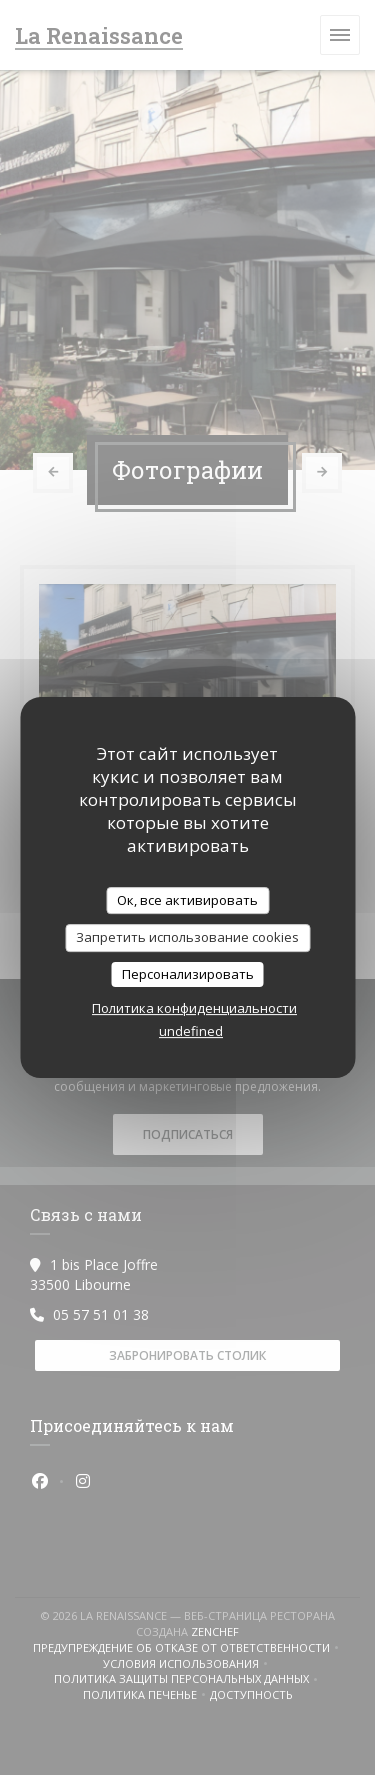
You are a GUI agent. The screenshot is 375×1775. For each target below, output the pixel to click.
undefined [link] (191, 1031)
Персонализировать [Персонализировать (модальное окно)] (188, 974)
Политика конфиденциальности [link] (194, 1008)
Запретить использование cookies (187, 937)
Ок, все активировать (187, 900)
